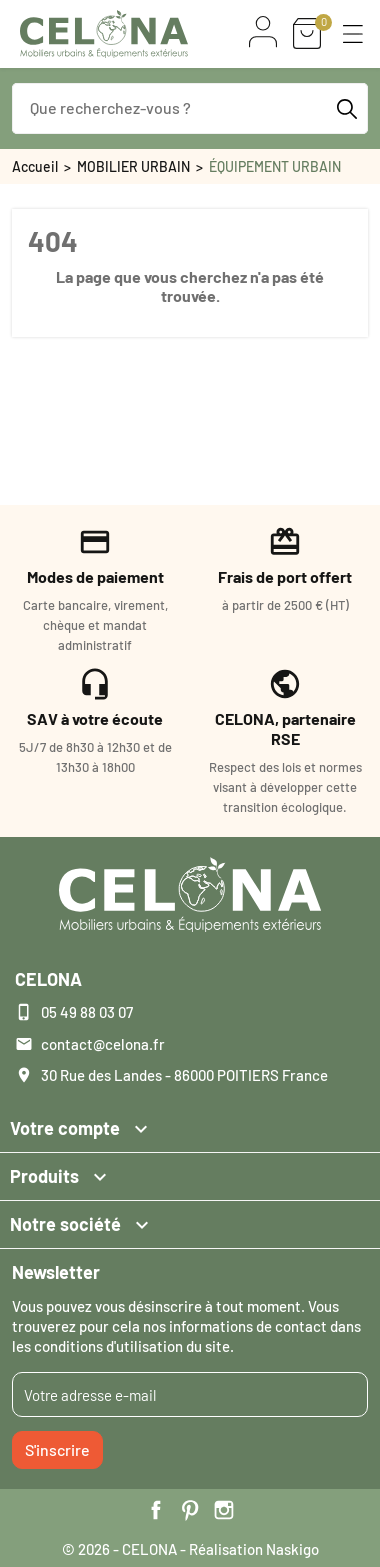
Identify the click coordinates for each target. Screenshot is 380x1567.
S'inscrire (57, 1449)
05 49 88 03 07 (87, 1012)
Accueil (35, 166)
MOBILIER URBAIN (133, 166)
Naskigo (292, 1549)
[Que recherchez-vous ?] (190, 108)
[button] (353, 34)
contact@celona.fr (103, 1044)
